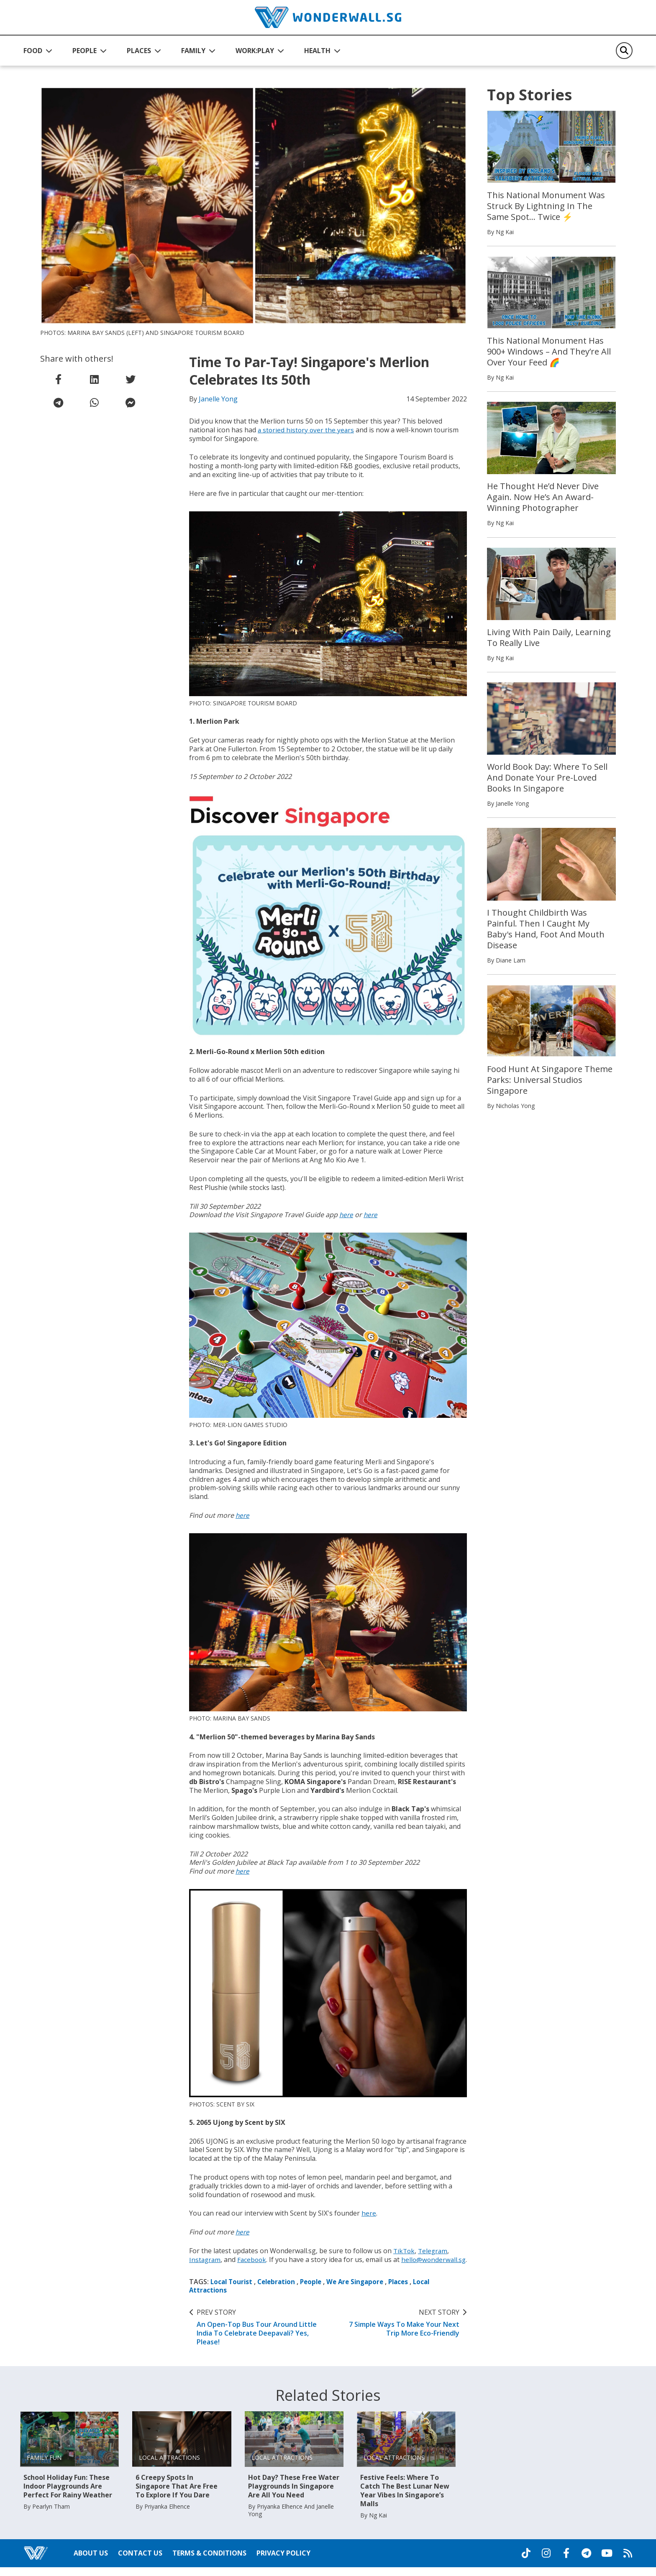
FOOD (32, 50)
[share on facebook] (58, 379)
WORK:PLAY (255, 50)
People (316, 2290)
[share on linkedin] (94, 379)
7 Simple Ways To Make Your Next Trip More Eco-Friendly (398, 2331)
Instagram (205, 2259)
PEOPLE (84, 50)
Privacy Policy (283, 2561)
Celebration (279, 2290)
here (346, 1214)
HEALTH (317, 50)
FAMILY (193, 50)
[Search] (624, 50)
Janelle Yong (218, 398)
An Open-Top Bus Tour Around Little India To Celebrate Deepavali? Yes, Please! (257, 2336)
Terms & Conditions (209, 2561)
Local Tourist (232, 2290)
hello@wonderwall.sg (222, 2268)
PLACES (139, 50)
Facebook (253, 2259)
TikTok (404, 2250)
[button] (37, 50)
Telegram (434, 2250)
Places (408, 2290)
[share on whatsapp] (94, 402)
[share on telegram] (58, 402)
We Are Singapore (362, 2290)
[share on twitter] (130, 379)
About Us (91, 2561)
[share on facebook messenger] (130, 402)
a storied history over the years (307, 429)
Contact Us (140, 2561)
